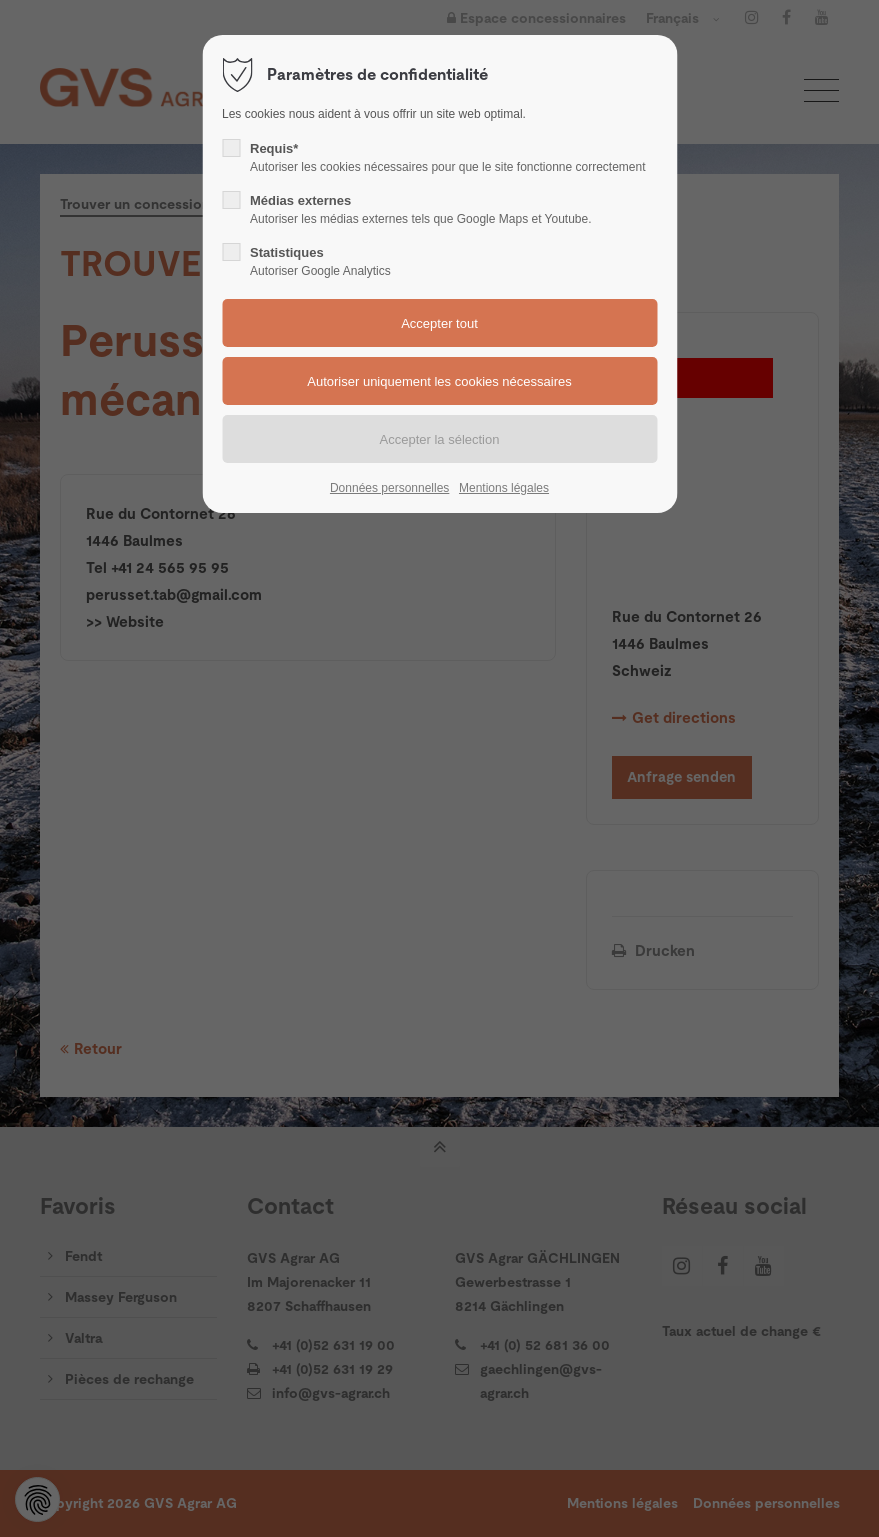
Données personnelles (389, 488)
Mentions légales (504, 488)
